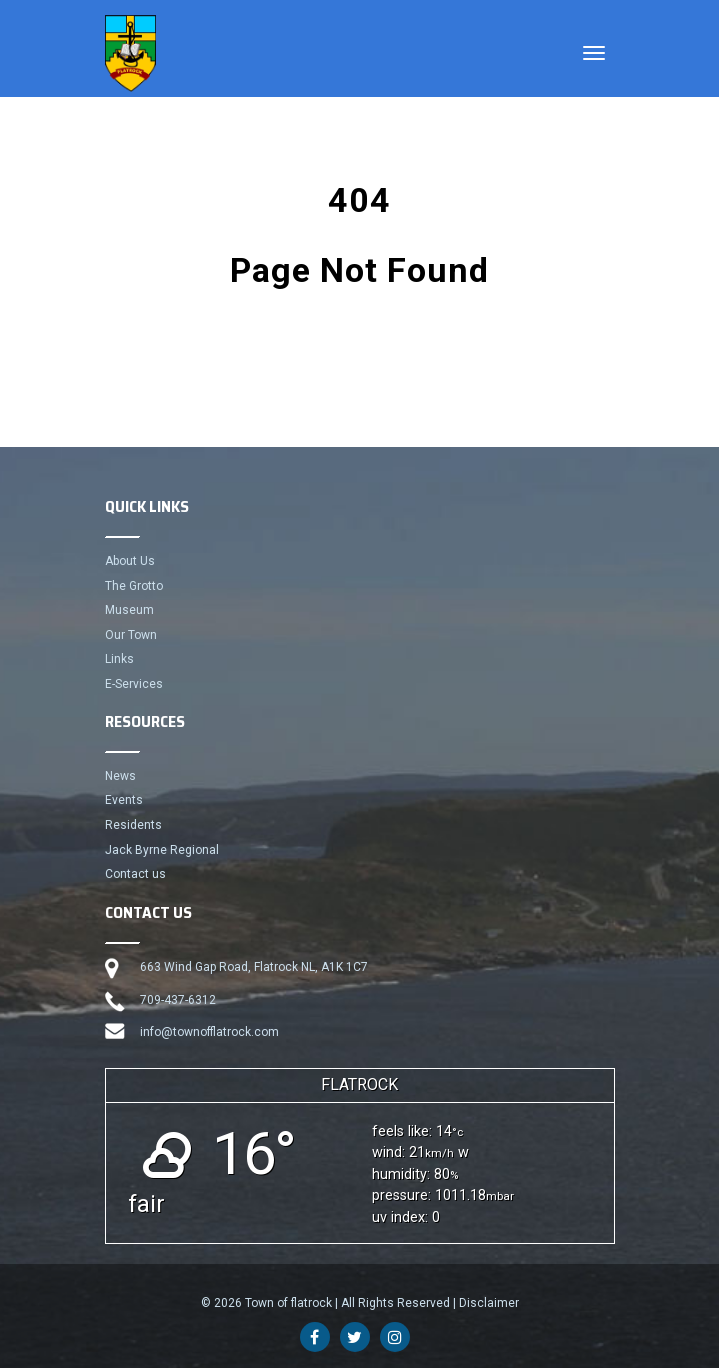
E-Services (134, 684)
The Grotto (134, 586)
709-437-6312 (178, 1000)
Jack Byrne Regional (162, 850)
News (120, 776)
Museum (129, 610)
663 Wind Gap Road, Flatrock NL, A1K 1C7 (254, 967)
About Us (130, 561)
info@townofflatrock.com (209, 1032)
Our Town (131, 635)
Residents (133, 825)
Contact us (135, 874)
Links (119, 659)
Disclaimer (489, 1303)
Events (124, 800)
